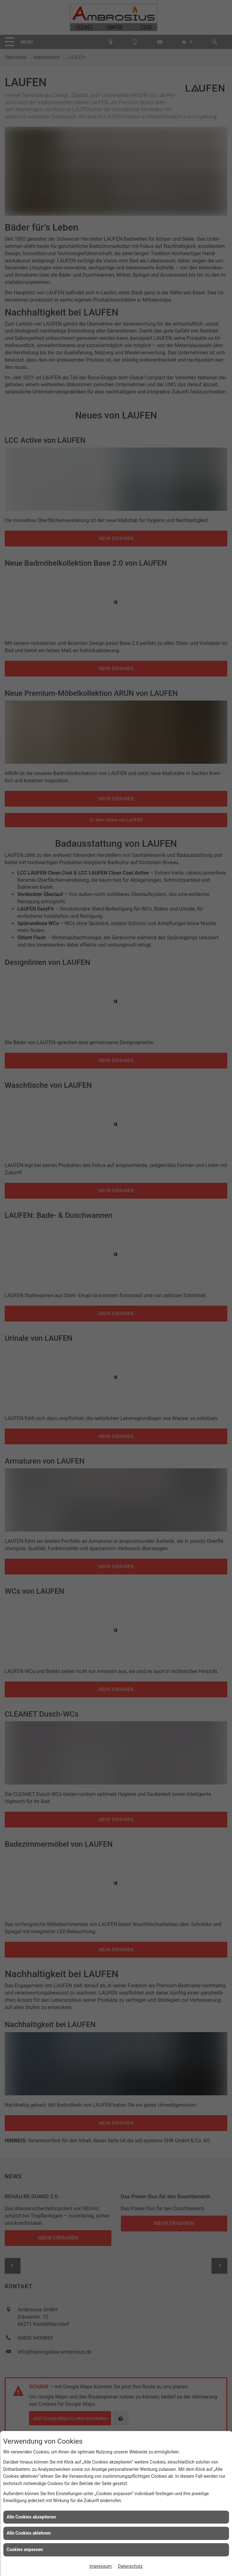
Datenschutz (130, 2566)
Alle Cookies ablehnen (29, 2533)
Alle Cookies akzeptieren (31, 2516)
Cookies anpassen (25, 2549)
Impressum (100, 2566)
